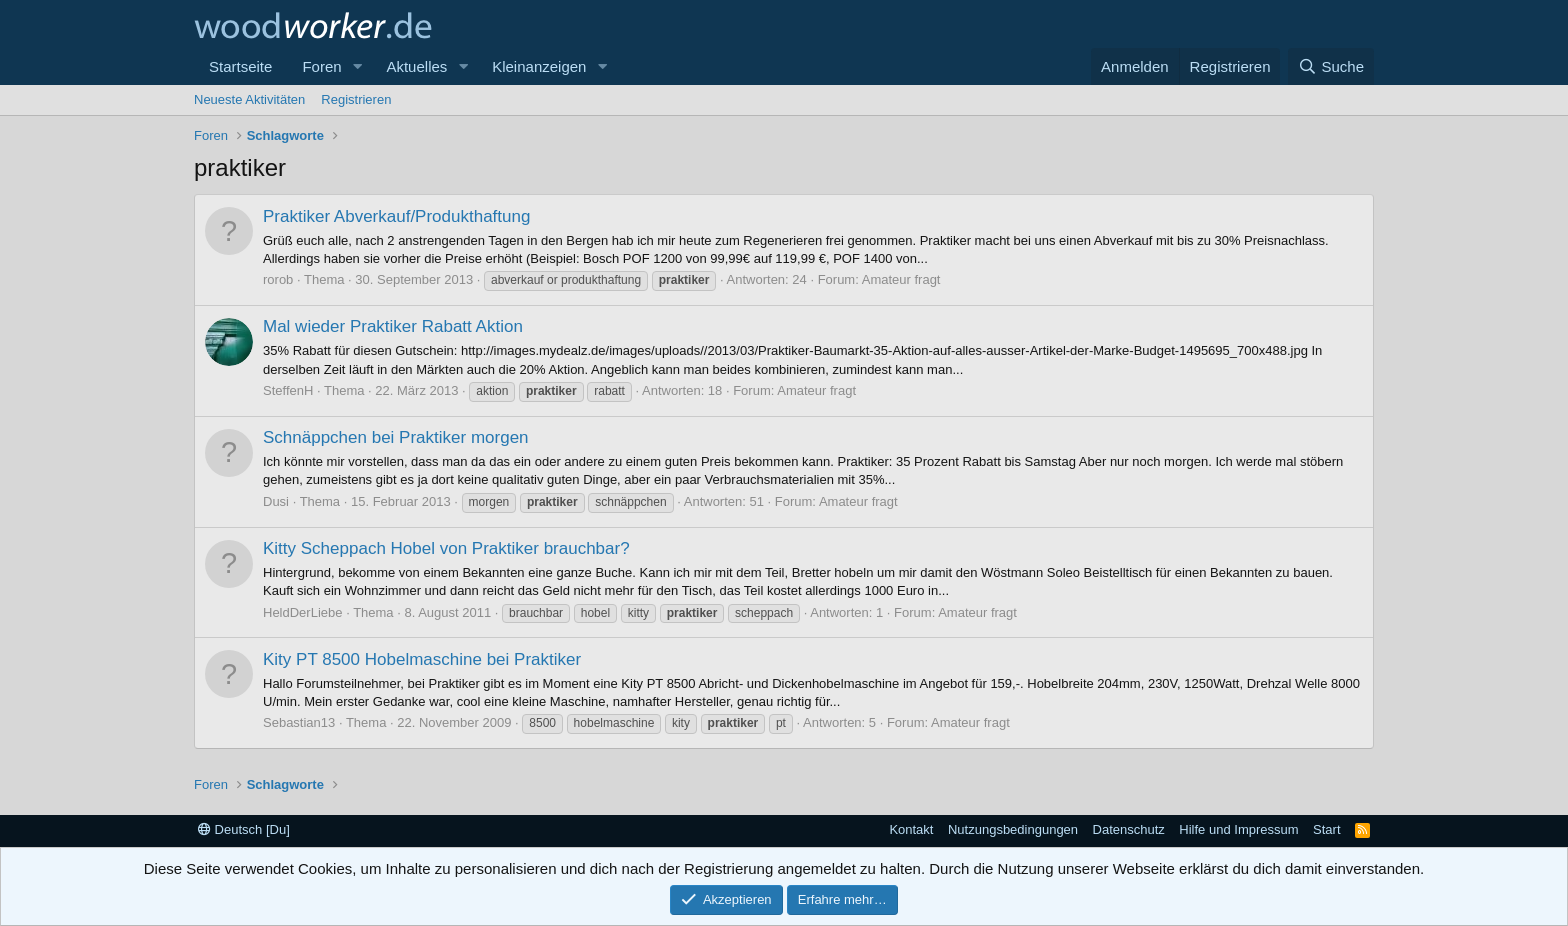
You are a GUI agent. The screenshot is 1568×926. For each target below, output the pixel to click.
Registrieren (356, 99)
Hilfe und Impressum (1238, 829)
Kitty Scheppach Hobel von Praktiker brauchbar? (446, 548)
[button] (357, 66)
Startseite (240, 66)
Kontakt (911, 829)
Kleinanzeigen (539, 66)
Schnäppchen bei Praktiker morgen (396, 437)
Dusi (276, 501)
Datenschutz (1129, 829)
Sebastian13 (299, 722)
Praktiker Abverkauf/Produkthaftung (396, 216)
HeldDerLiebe (303, 612)
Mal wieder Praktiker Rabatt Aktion (393, 326)
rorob (278, 279)
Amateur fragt (901, 279)
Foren (321, 66)
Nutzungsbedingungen (1013, 829)
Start (1326, 829)
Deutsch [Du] (244, 829)
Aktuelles (416, 66)
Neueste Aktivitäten (249, 99)
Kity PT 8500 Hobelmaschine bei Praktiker (422, 659)
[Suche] (1331, 66)
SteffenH (288, 390)
